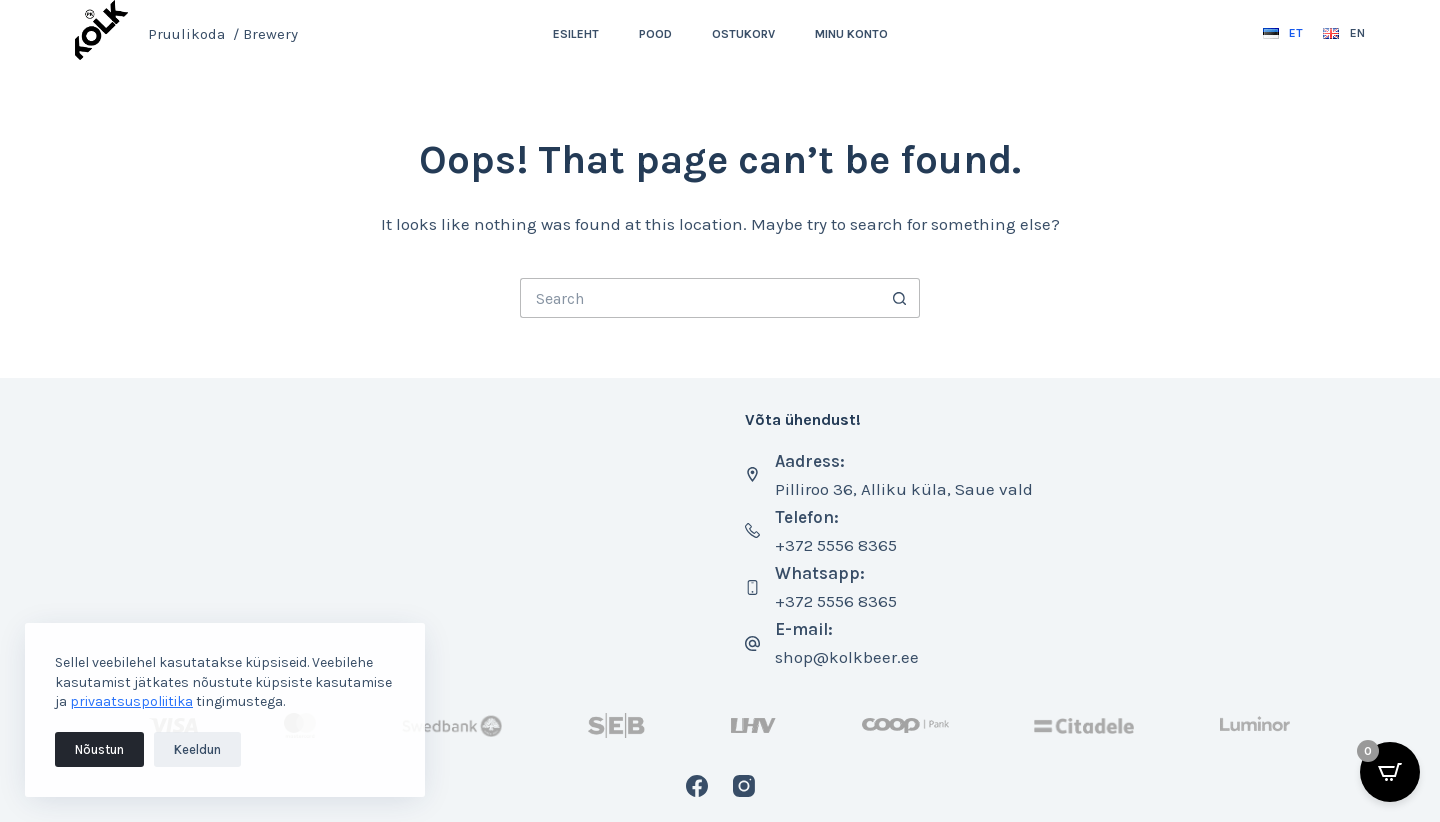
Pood (655, 34)
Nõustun (99, 749)
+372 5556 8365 (836, 545)
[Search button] (900, 298)
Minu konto (851, 34)
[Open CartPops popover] (1390, 772)
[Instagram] (744, 786)
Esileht (576, 34)
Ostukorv (743, 34)
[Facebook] (697, 786)
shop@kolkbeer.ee (847, 657)
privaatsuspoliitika (131, 701)
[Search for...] (700, 298)
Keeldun (197, 749)
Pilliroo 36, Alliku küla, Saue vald (904, 489)
